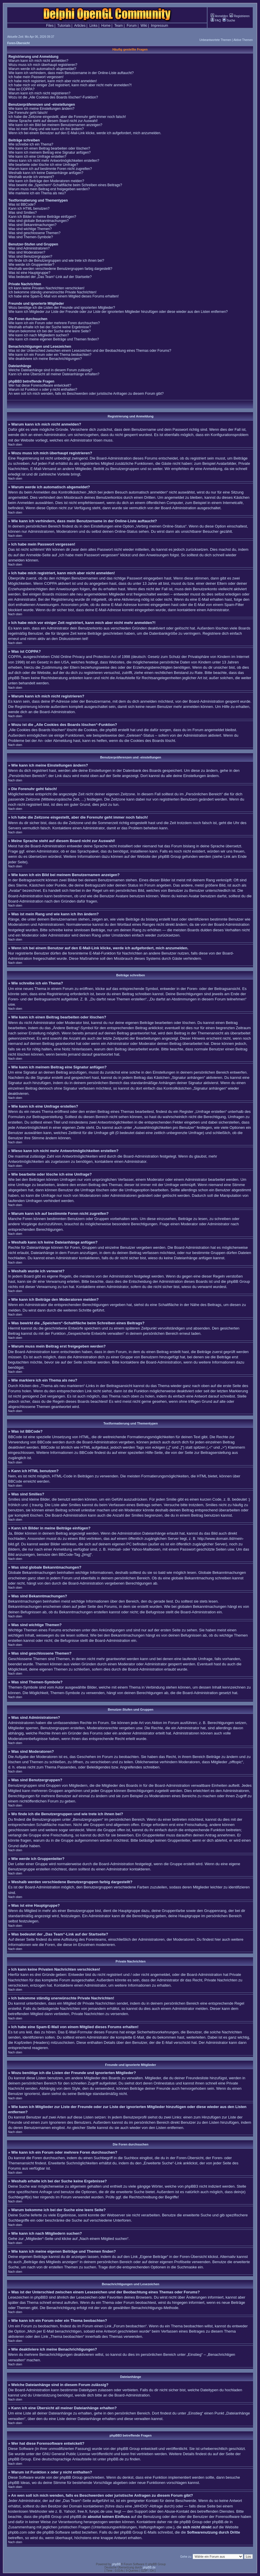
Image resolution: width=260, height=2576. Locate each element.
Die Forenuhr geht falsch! (28, 113)
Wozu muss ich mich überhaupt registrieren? (42, 65)
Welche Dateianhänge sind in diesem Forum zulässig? (50, 370)
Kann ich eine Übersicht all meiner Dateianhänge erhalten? (54, 374)
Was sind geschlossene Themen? (34, 233)
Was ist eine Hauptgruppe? (29, 273)
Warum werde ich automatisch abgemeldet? (42, 69)
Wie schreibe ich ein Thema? (30, 144)
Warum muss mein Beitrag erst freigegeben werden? (49, 189)
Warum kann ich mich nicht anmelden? (38, 61)
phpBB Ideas (19, 2482)
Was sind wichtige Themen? (30, 229)
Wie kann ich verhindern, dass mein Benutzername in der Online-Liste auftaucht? (71, 73)
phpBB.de (115, 2459)
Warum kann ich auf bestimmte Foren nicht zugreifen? (50, 169)
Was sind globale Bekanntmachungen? (38, 221)
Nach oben (15, 444)
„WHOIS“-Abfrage (148, 2506)
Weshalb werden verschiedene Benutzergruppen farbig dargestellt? (60, 269)
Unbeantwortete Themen (215, 40)
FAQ (216, 20)
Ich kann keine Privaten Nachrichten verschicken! (46, 288)
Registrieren (240, 16)
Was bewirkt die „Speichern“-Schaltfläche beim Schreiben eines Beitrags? (65, 185)
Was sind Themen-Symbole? (30, 237)
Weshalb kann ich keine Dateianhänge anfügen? (45, 173)
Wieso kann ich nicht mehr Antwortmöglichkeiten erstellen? (53, 161)
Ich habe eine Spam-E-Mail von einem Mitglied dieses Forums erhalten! (63, 296)
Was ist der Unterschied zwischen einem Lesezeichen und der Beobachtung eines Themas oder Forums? (89, 351)
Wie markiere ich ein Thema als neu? (37, 193)
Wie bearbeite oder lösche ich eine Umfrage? (43, 165)
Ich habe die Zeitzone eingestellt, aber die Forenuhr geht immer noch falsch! (67, 117)
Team (118, 26)
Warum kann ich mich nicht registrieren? (39, 93)
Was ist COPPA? (21, 89)
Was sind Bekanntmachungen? (32, 225)
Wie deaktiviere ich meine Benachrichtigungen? (45, 359)
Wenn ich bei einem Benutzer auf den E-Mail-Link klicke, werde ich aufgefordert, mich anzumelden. (84, 133)
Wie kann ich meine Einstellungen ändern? (41, 109)
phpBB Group (128, 2448)
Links (93, 26)
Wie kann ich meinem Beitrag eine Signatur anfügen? (49, 152)
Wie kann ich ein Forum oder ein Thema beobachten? (49, 355)
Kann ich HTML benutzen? (29, 209)
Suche (229, 20)
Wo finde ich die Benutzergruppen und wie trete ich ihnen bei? (56, 261)
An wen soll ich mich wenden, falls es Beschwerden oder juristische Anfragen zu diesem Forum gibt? (86, 394)
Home (106, 26)
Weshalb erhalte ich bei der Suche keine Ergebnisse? (49, 327)
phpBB (116, 2564)
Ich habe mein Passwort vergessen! (36, 77)
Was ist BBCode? (22, 204)
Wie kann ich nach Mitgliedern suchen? (38, 335)
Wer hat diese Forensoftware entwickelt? (39, 385)
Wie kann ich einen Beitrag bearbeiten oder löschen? (49, 148)
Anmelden (219, 16)
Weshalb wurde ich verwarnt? (31, 177)
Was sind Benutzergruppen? (30, 256)
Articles (79, 26)
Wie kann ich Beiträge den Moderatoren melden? (46, 181)
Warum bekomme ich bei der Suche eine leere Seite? (49, 331)
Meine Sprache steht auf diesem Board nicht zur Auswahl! (53, 121)
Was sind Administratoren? (29, 248)
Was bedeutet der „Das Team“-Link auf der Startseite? (50, 277)
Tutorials (64, 26)
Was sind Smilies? (22, 213)
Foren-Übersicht (18, 43)
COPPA (50, 583)
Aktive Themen (243, 40)
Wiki (143, 26)
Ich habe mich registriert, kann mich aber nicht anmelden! (52, 81)
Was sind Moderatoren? (26, 252)
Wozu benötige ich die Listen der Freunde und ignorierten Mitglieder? (61, 308)
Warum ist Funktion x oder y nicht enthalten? (42, 390)
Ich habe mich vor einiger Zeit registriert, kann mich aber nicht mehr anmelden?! (70, 85)
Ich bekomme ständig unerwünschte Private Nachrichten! (52, 292)
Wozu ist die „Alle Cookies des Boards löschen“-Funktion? (53, 97)
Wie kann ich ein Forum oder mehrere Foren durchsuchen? (54, 323)
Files (49, 26)
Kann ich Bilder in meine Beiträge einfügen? (42, 217)
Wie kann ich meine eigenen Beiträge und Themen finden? (53, 339)
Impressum (159, 26)
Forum (132, 26)
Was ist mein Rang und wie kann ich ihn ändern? (46, 129)
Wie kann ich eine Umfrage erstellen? (37, 157)
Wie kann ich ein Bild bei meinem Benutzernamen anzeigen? (55, 125)
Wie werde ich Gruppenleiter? (31, 265)
